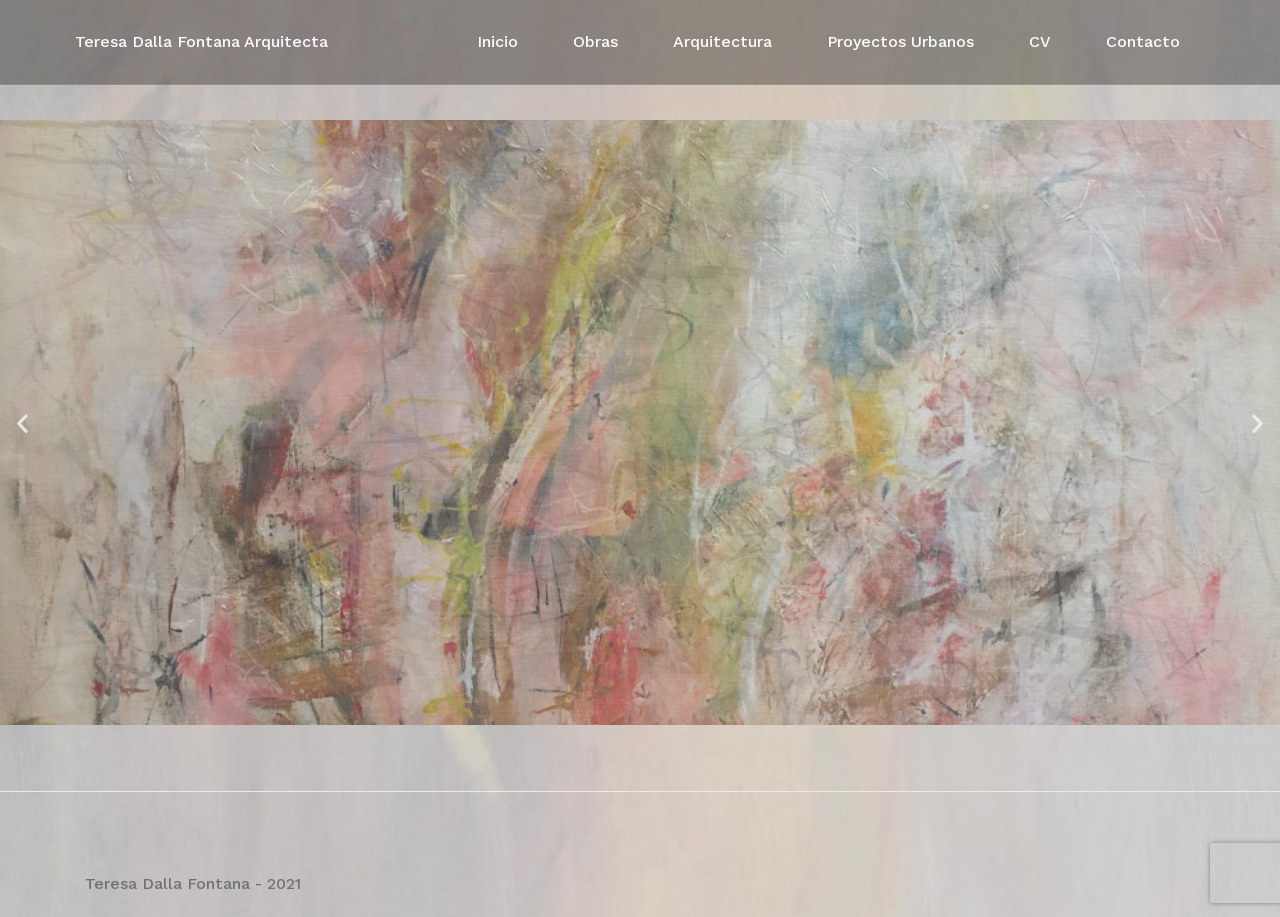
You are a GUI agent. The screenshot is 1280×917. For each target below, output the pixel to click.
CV (1040, 41)
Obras (595, 41)
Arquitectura (722, 41)
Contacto (1143, 41)
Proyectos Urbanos (900, 41)
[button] (22, 422)
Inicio (497, 41)
